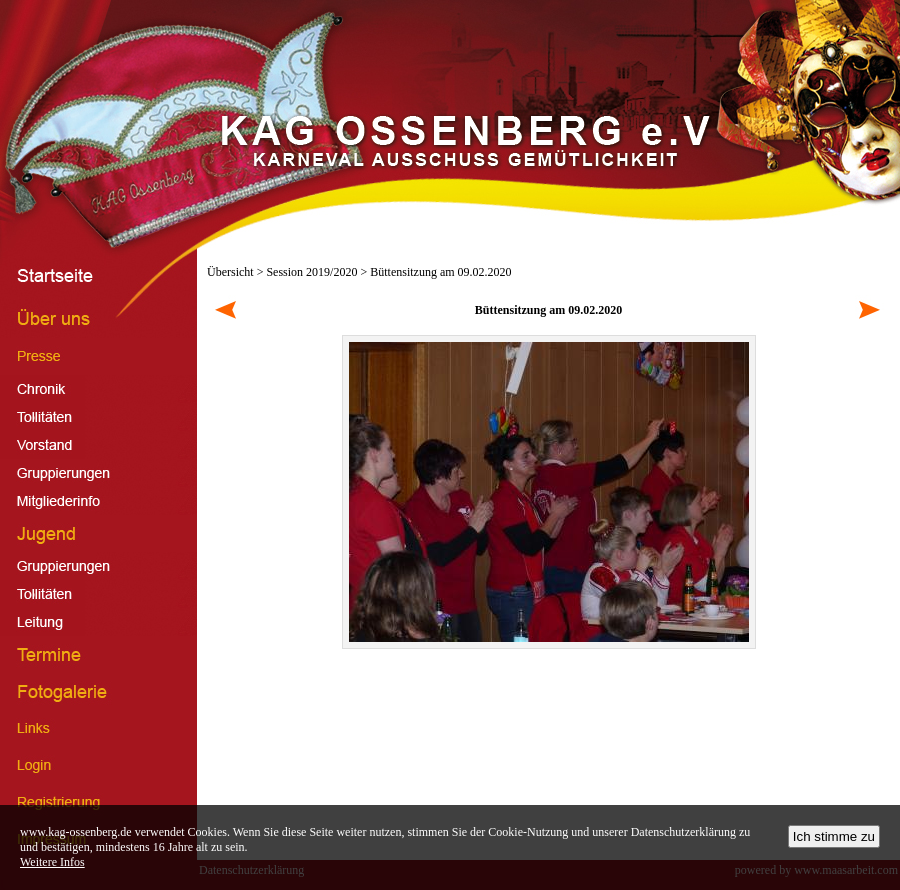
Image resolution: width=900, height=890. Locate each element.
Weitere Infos (52, 862)
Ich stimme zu (834, 836)
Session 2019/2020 (311, 272)
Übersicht (230, 272)
